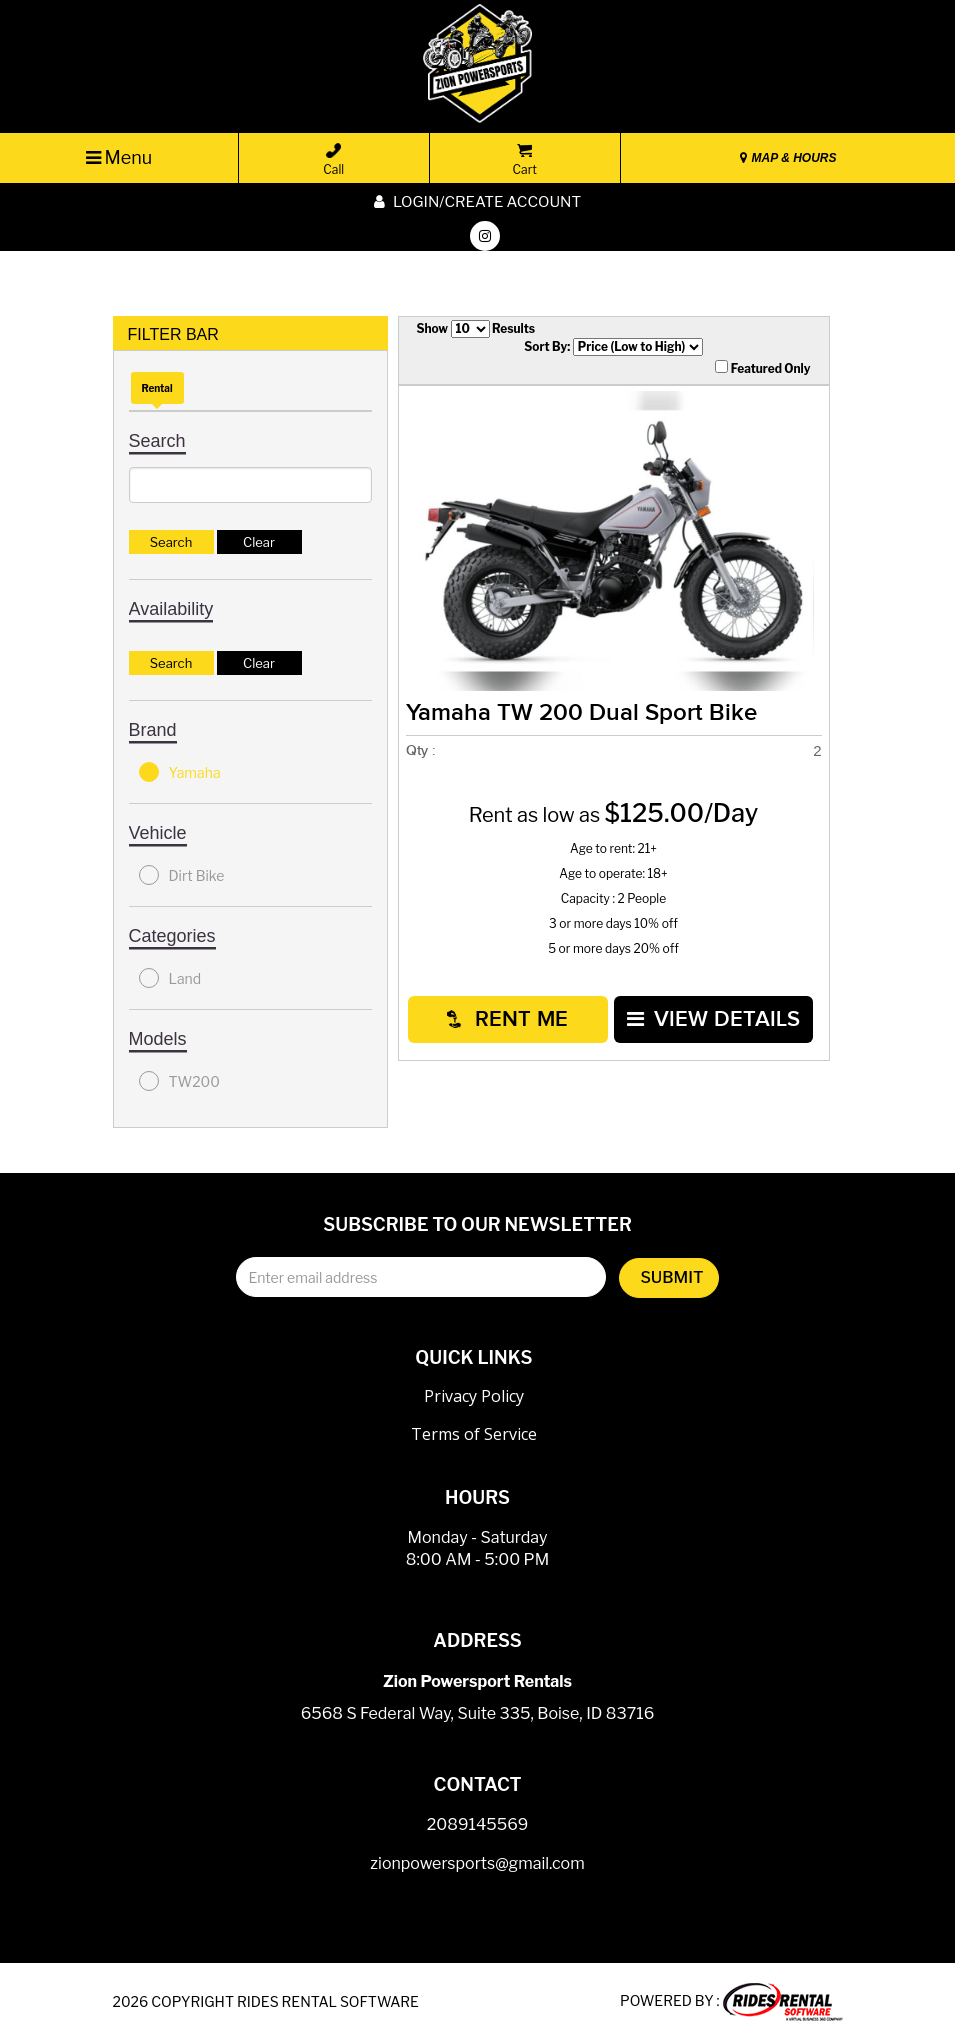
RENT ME (507, 1019)
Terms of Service (474, 1434)
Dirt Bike (182, 875)
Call (333, 160)
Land (170, 978)
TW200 (179, 1081)
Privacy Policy (474, 1396)
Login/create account (477, 202)
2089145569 (478, 1824)
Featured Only (762, 368)
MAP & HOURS (788, 158)
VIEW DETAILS (713, 1019)
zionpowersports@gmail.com (477, 1863)
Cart (525, 160)
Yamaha (180, 772)
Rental (157, 388)
